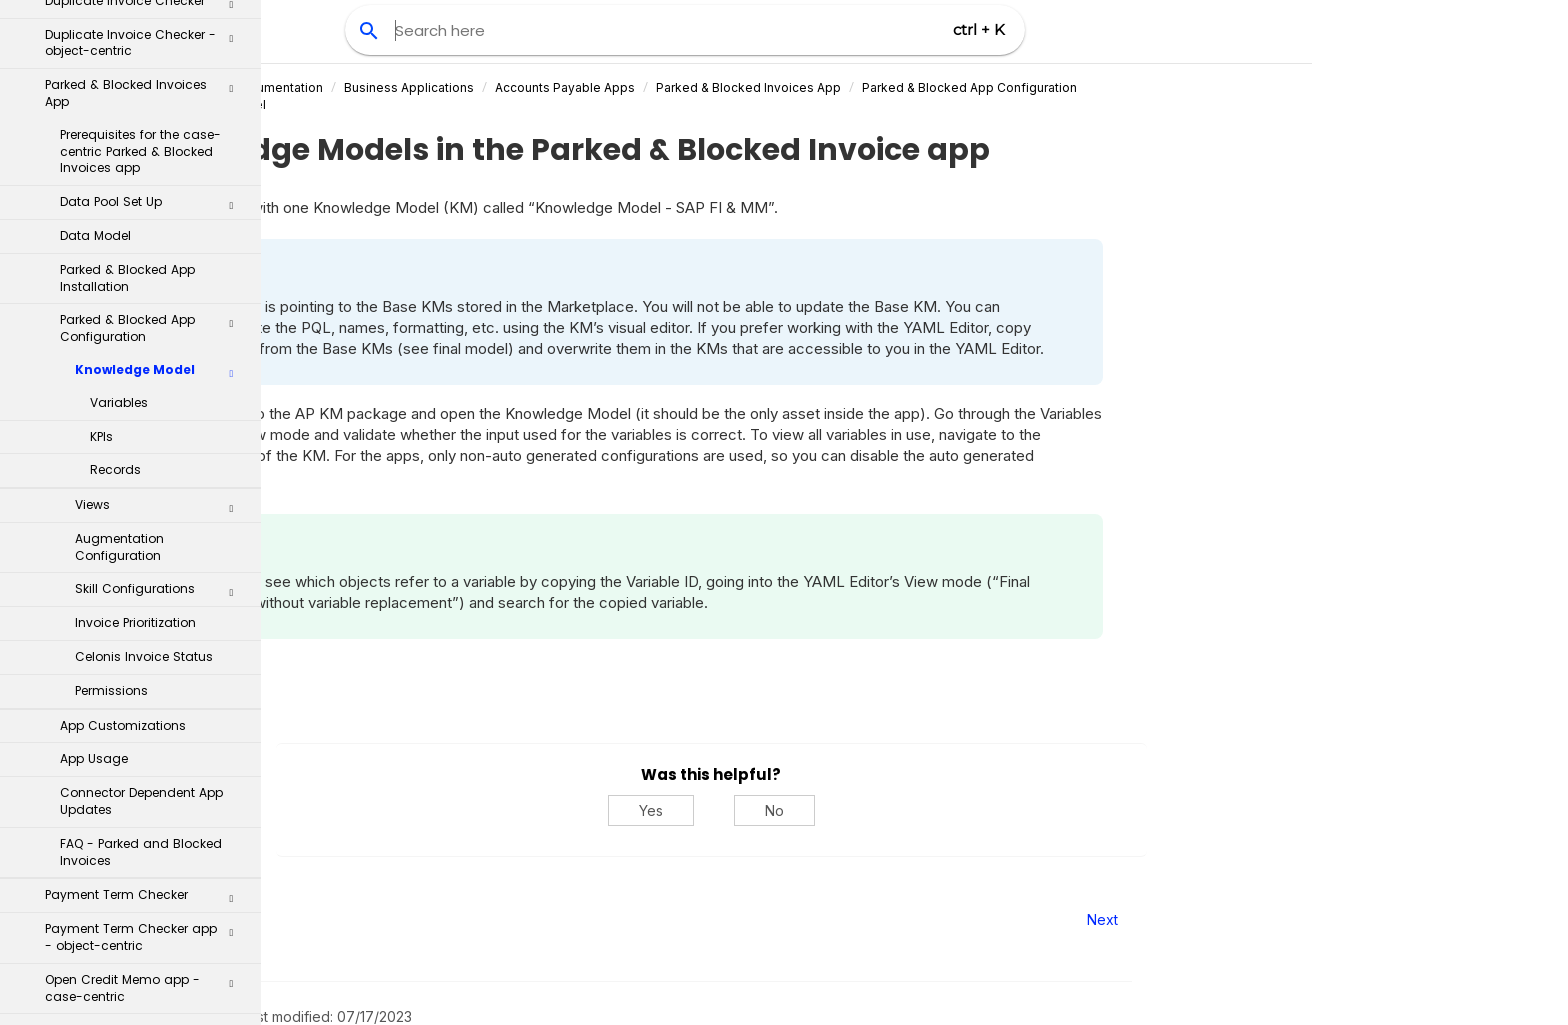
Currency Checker (146, 884)
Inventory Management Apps (138, 952)
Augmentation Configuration (119, 194)
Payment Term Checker (146, 546)
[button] (231, 25)
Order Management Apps (138, 986)
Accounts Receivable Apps (138, 919)
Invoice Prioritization (135, 269)
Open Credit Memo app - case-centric (146, 635)
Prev (315, 919)
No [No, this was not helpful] (977, 810)
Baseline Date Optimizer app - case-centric (146, 736)
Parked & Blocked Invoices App (952, 87)
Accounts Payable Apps (769, 87)
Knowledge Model (161, 21)
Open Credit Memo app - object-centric (146, 685)
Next (1305, 919)
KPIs (101, 83)
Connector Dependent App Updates (141, 448)
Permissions (111, 337)
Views (161, 156)
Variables (119, 49)
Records (115, 116)
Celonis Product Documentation (433, 87)
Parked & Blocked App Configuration (1173, 87)
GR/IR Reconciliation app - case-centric (146, 787)
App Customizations (123, 372)
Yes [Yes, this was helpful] (854, 810)
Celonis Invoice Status (144, 303)
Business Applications (613, 87)
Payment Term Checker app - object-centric (146, 584)
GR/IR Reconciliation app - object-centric (146, 837)
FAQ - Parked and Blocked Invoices (141, 499)
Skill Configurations (161, 240)
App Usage (94, 405)
